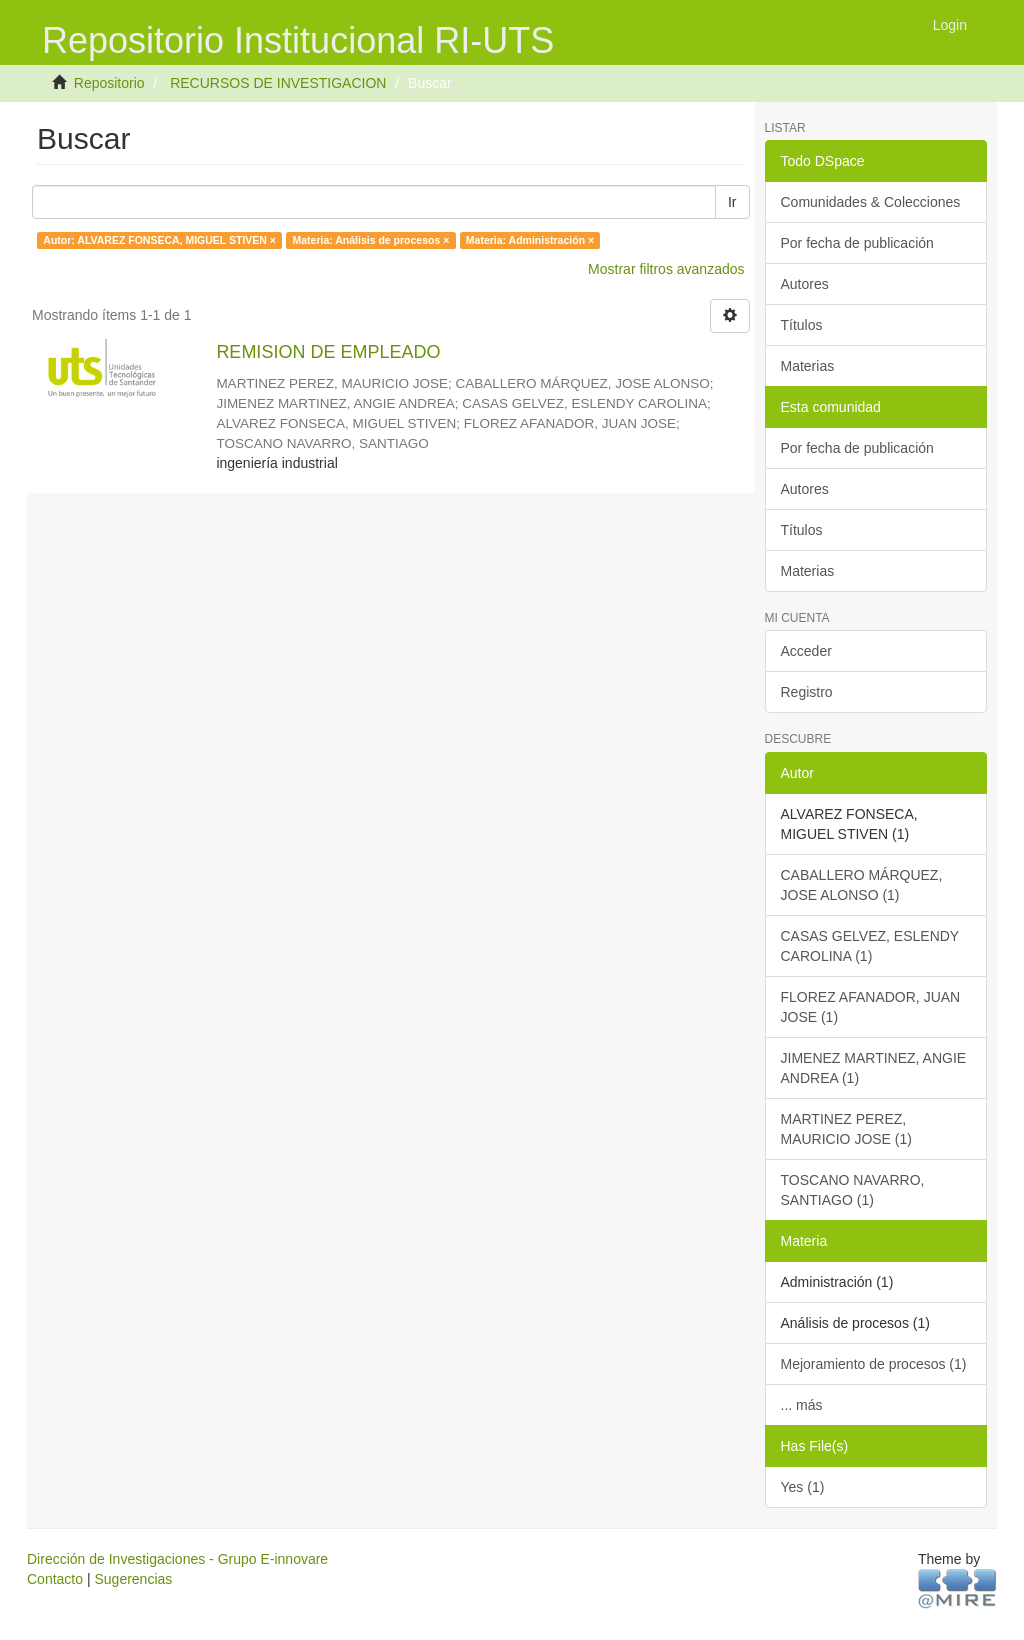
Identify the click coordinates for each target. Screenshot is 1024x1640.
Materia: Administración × (530, 240)
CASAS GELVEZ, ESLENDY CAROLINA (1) (870, 946)
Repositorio (109, 83)
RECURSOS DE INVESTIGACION (278, 83)
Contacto (55, 1579)
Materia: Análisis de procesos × (370, 240)
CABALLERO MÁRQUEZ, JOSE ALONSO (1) (862, 885)
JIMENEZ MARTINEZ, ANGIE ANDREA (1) (874, 1068)
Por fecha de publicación (857, 243)
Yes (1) (803, 1487)
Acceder (806, 651)
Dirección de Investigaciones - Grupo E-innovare (177, 1559)
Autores (805, 284)
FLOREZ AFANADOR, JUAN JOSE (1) (871, 1007)
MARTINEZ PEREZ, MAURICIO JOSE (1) (846, 1129)
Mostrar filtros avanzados (666, 269)
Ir (732, 202)
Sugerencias (133, 1579)
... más (802, 1405)
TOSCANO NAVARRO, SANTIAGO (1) (853, 1190)
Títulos (802, 325)
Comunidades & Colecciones (871, 202)
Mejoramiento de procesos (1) (874, 1364)
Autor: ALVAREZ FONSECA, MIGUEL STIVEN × (159, 240)
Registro (807, 692)
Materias (808, 366)
